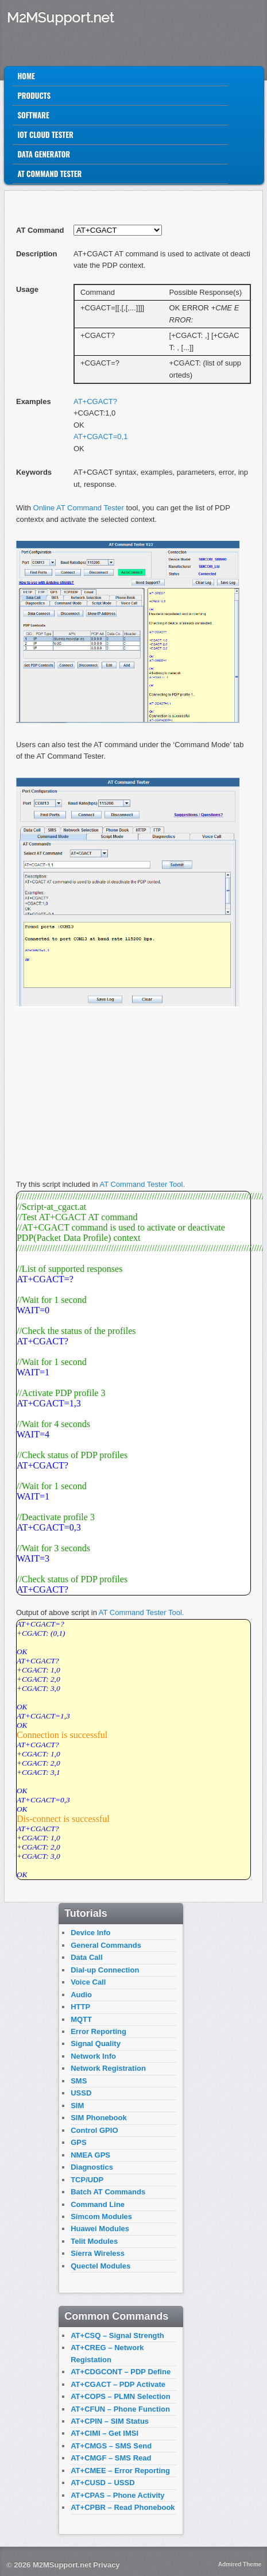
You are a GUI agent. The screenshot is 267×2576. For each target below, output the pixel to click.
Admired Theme (240, 2564)
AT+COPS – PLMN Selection (121, 2396)
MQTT (81, 2019)
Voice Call (88, 1982)
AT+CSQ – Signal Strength (117, 2335)
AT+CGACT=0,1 (100, 436)
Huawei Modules (100, 2228)
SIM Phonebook (99, 2117)
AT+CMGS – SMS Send (111, 2446)
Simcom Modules (101, 2216)
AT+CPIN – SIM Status (110, 2421)
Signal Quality (96, 2043)
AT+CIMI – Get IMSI (104, 2433)
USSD (81, 2093)
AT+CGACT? (95, 401)
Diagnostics (92, 2167)
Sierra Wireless (98, 2253)
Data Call (87, 1957)
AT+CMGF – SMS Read (111, 2458)
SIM (77, 2105)
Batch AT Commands (108, 2191)
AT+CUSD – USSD (102, 2482)
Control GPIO (94, 2130)
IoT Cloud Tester (45, 134)
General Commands (106, 1945)
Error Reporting (98, 2031)
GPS (78, 2142)
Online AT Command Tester (78, 507)
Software (33, 115)
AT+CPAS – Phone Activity (117, 2495)
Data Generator (43, 154)
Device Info (90, 1932)
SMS (79, 2081)
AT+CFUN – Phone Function (120, 2409)
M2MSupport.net (60, 17)
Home (26, 76)
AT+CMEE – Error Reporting (120, 2470)
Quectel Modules (100, 2266)
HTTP (80, 2006)
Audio (81, 1994)
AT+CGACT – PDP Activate (118, 2384)
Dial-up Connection (105, 1970)
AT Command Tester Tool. (142, 1184)
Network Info (93, 2056)
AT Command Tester (49, 173)
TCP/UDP (87, 2179)
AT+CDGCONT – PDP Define (121, 2371)
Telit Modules (94, 2241)
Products (34, 95)
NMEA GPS (90, 2155)
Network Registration (108, 2068)
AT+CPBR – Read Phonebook (123, 2507)
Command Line (98, 2204)
